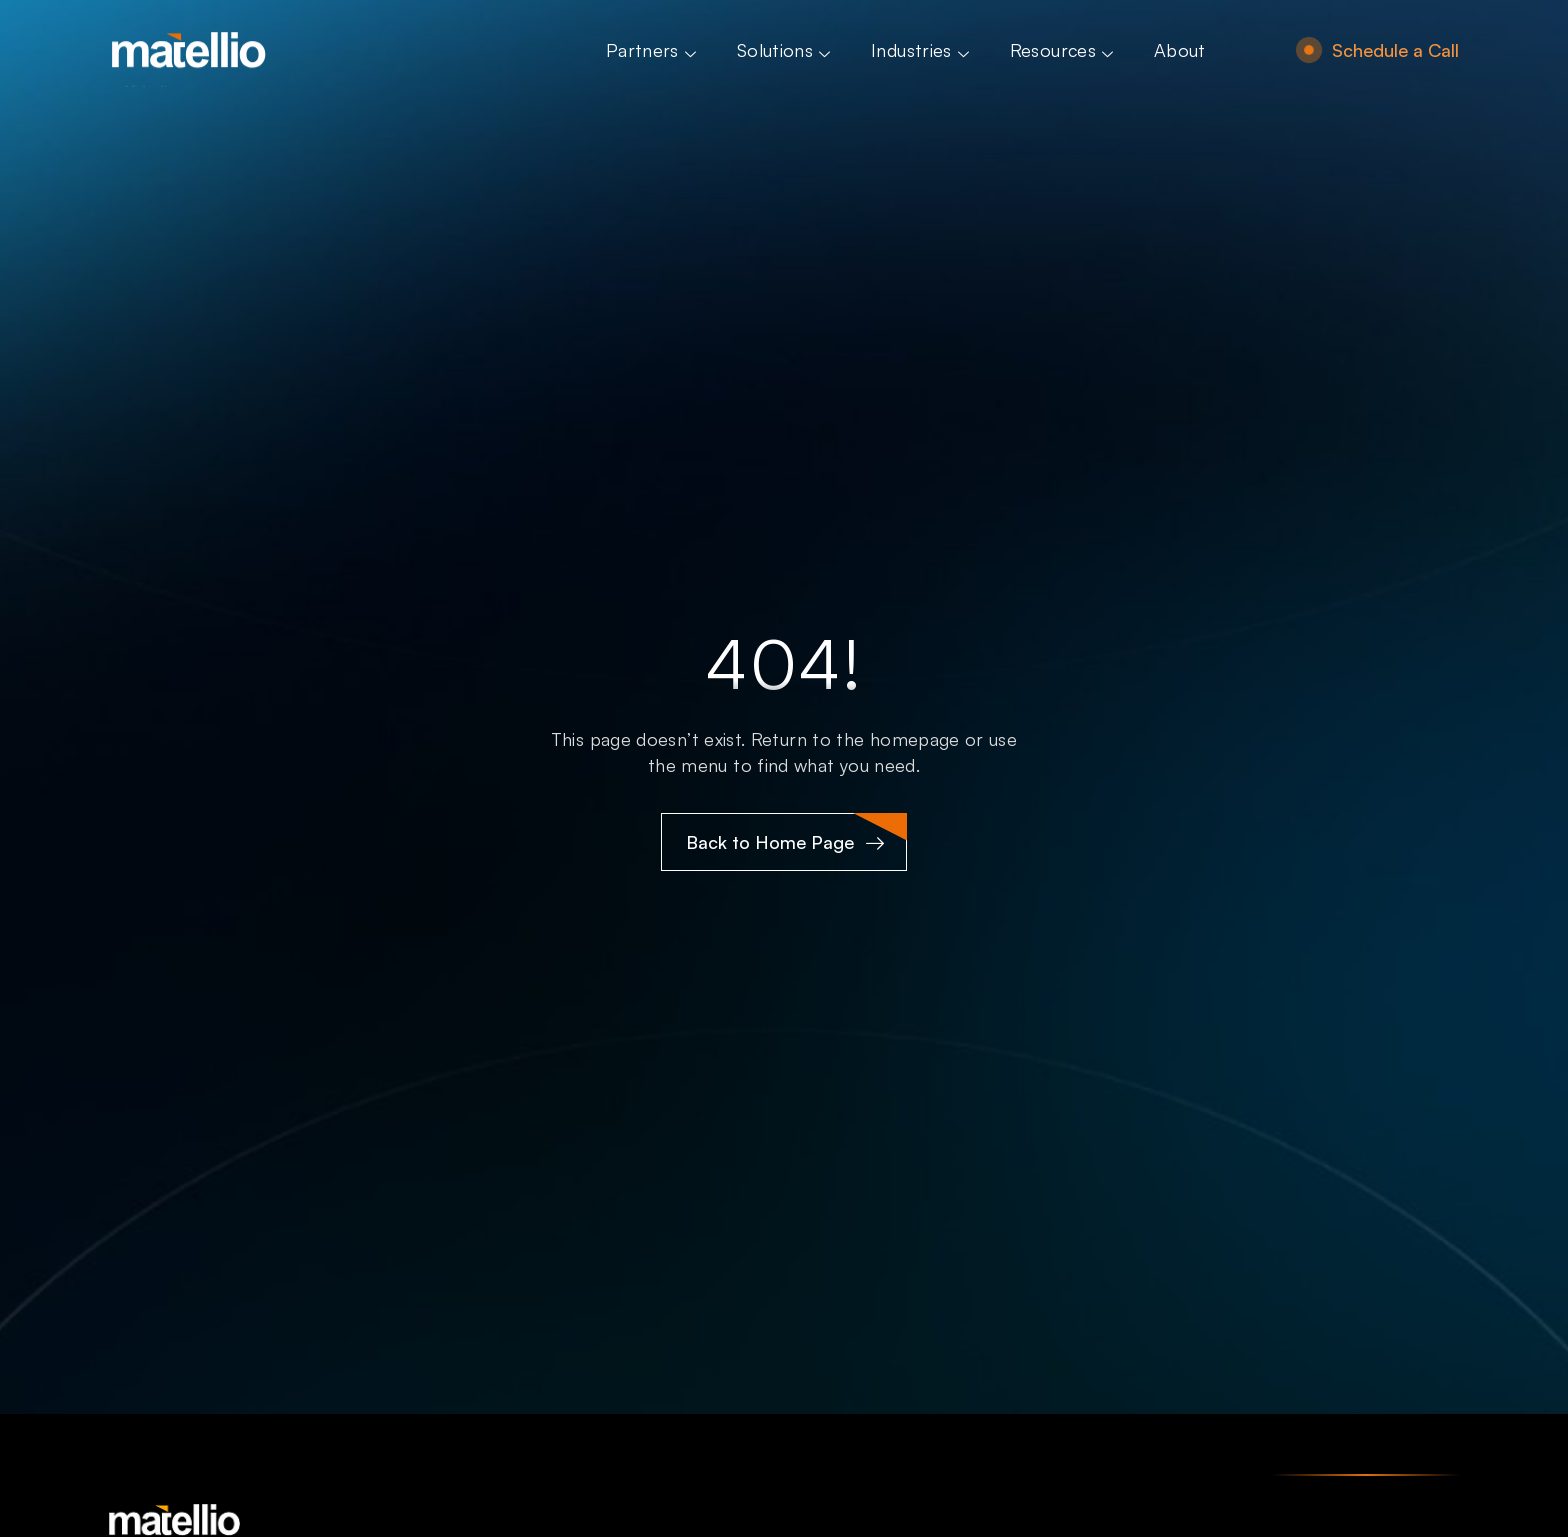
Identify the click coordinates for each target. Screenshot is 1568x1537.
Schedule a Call (1395, 50)
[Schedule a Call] (1309, 50)
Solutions (786, 50)
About (1180, 50)
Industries (922, 50)
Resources (1064, 50)
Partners (653, 50)
